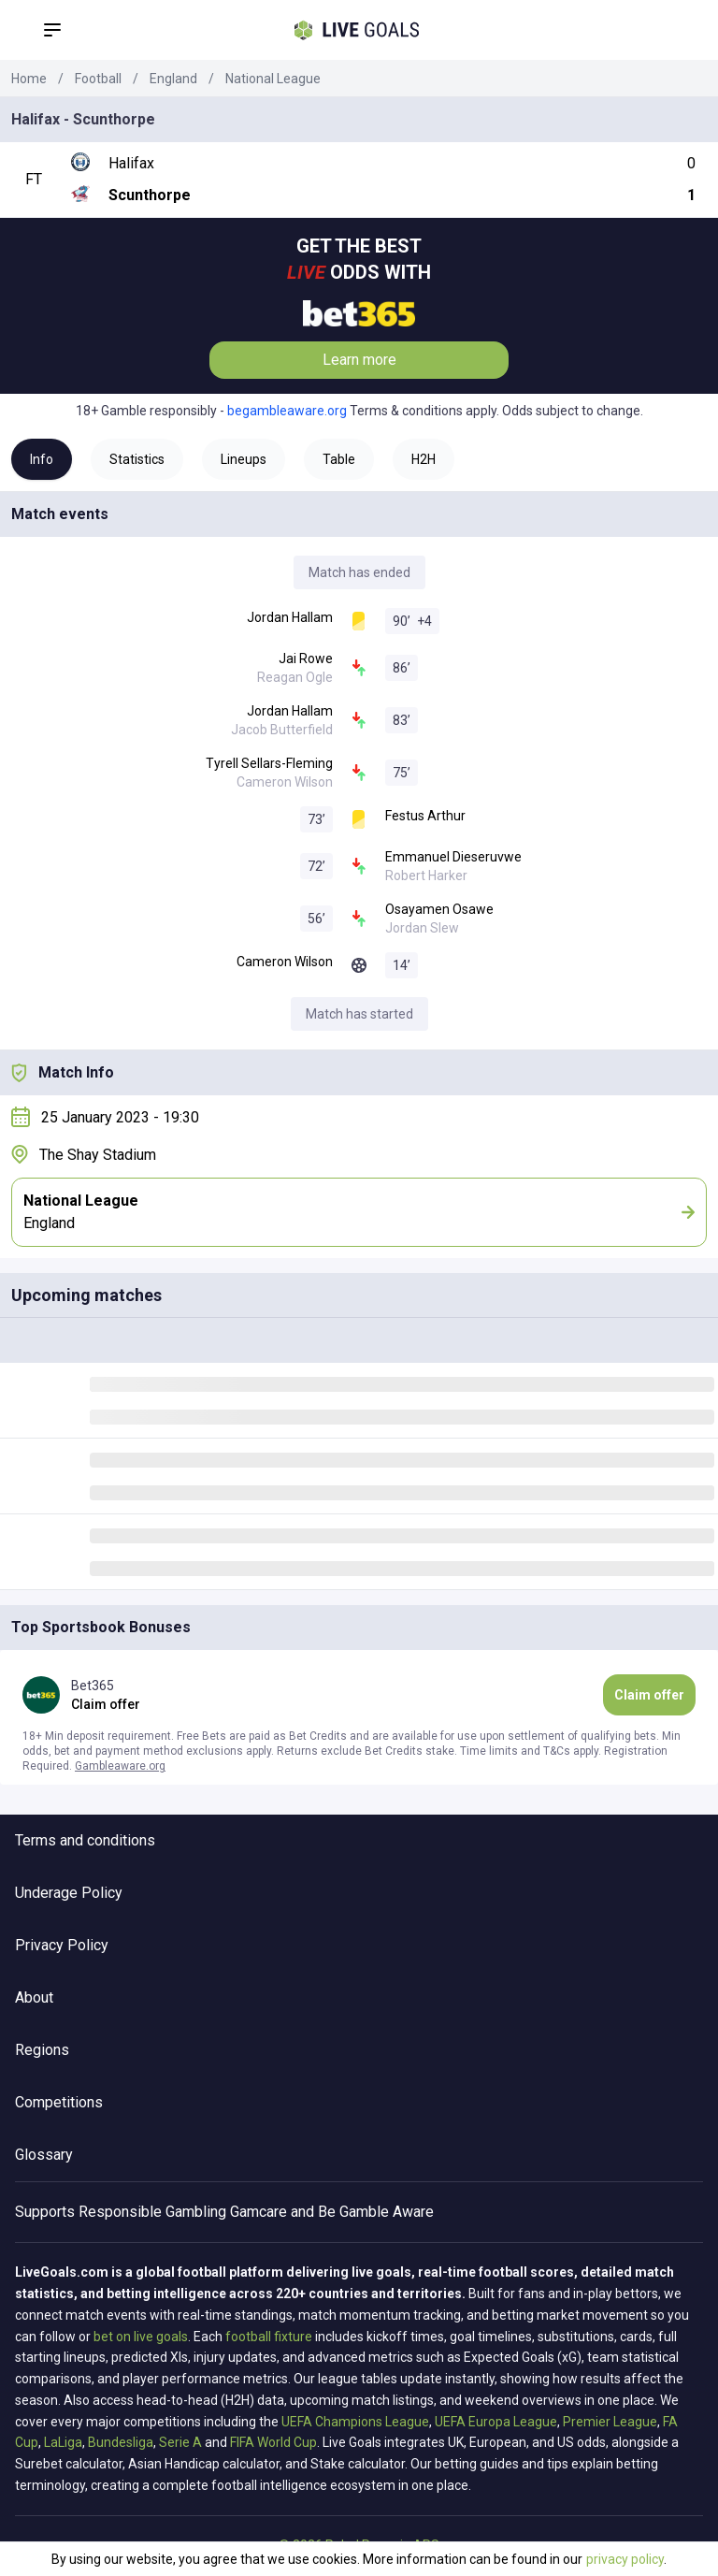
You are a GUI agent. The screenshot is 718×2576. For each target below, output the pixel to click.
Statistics (137, 459)
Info (41, 459)
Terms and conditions (85, 1840)
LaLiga (63, 2442)
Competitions (59, 2102)
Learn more (359, 360)
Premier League (610, 2421)
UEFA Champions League (355, 2421)
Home (29, 78)
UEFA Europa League (496, 2421)
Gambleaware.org (120, 1766)
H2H (423, 459)
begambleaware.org (287, 410)
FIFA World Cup (273, 2442)
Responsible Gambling (152, 2212)
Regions (42, 2050)
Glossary (44, 2155)
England (173, 78)
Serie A (180, 2442)
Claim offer (649, 1694)
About (34, 1997)
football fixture (268, 2336)
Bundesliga (120, 2442)
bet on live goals (140, 2336)
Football (98, 78)
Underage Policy (68, 1893)
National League (273, 78)
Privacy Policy (61, 1945)
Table (339, 459)
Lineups (243, 459)
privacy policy (625, 2559)
